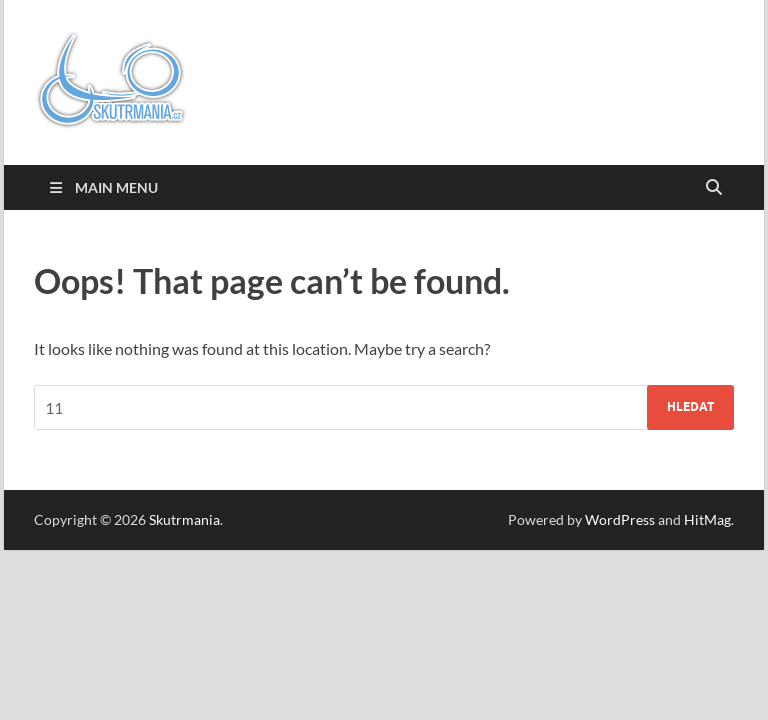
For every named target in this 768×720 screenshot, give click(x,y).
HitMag (707, 519)
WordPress (620, 519)
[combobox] (384, 407)
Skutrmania (184, 519)
